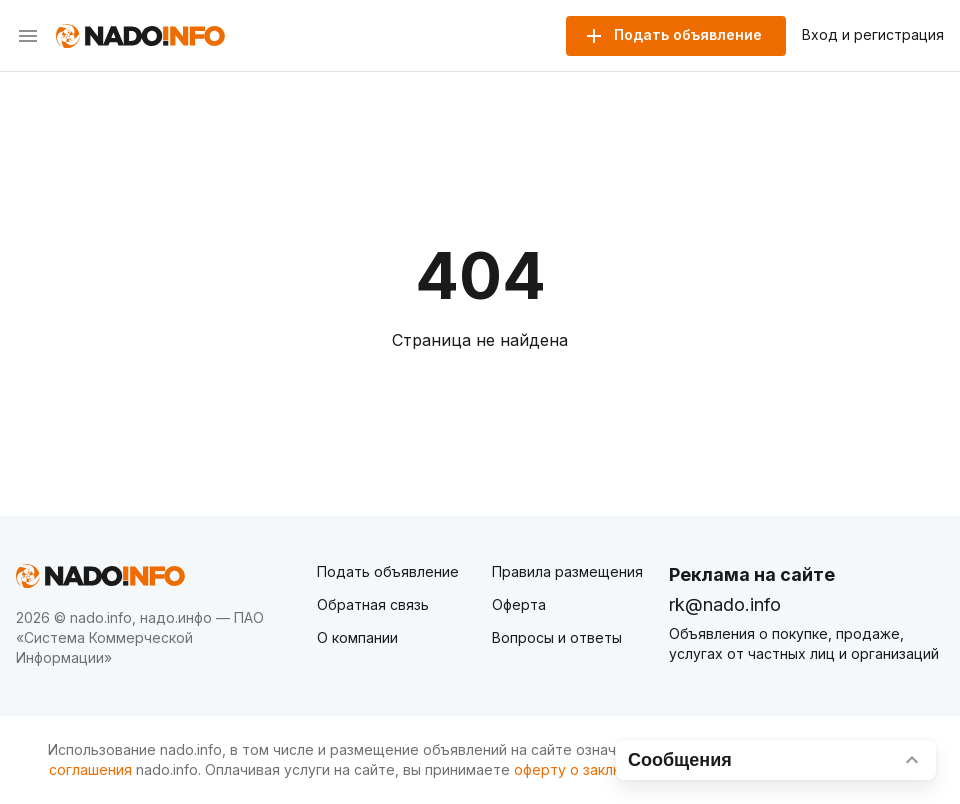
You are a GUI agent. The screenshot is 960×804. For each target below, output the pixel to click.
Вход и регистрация (873, 35)
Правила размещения (567, 571)
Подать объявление (388, 571)
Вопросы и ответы (557, 637)
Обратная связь (373, 604)
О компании (357, 637)
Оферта (519, 604)
